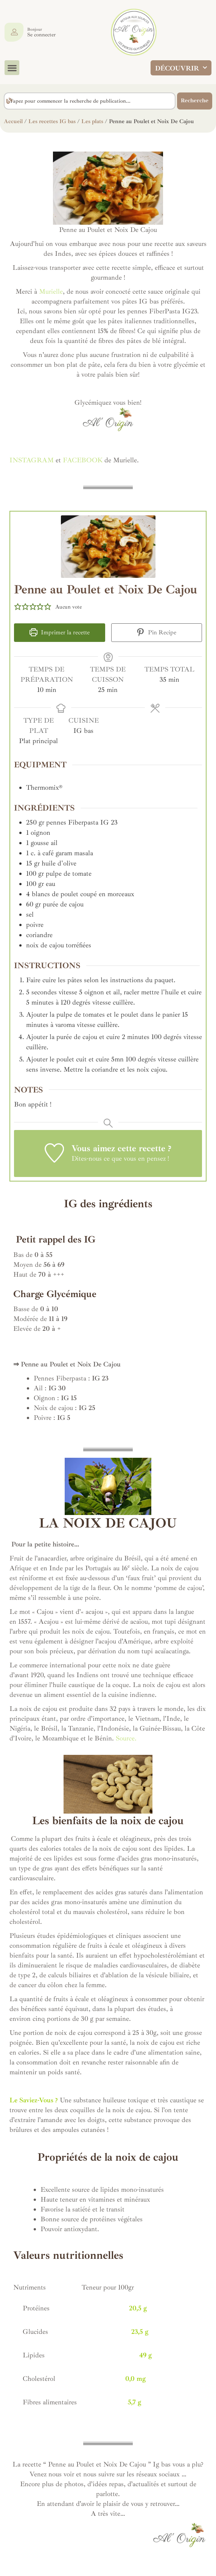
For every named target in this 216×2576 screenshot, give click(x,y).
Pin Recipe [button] (156, 632)
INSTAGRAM (31, 460)
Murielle (50, 291)
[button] (12, 67)
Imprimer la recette (60, 632)
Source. (126, 1738)
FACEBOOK (83, 460)
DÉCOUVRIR (181, 68)
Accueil (13, 121)
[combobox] (90, 101)
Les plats (92, 121)
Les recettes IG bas (52, 121)
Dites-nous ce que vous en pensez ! (120, 1158)
